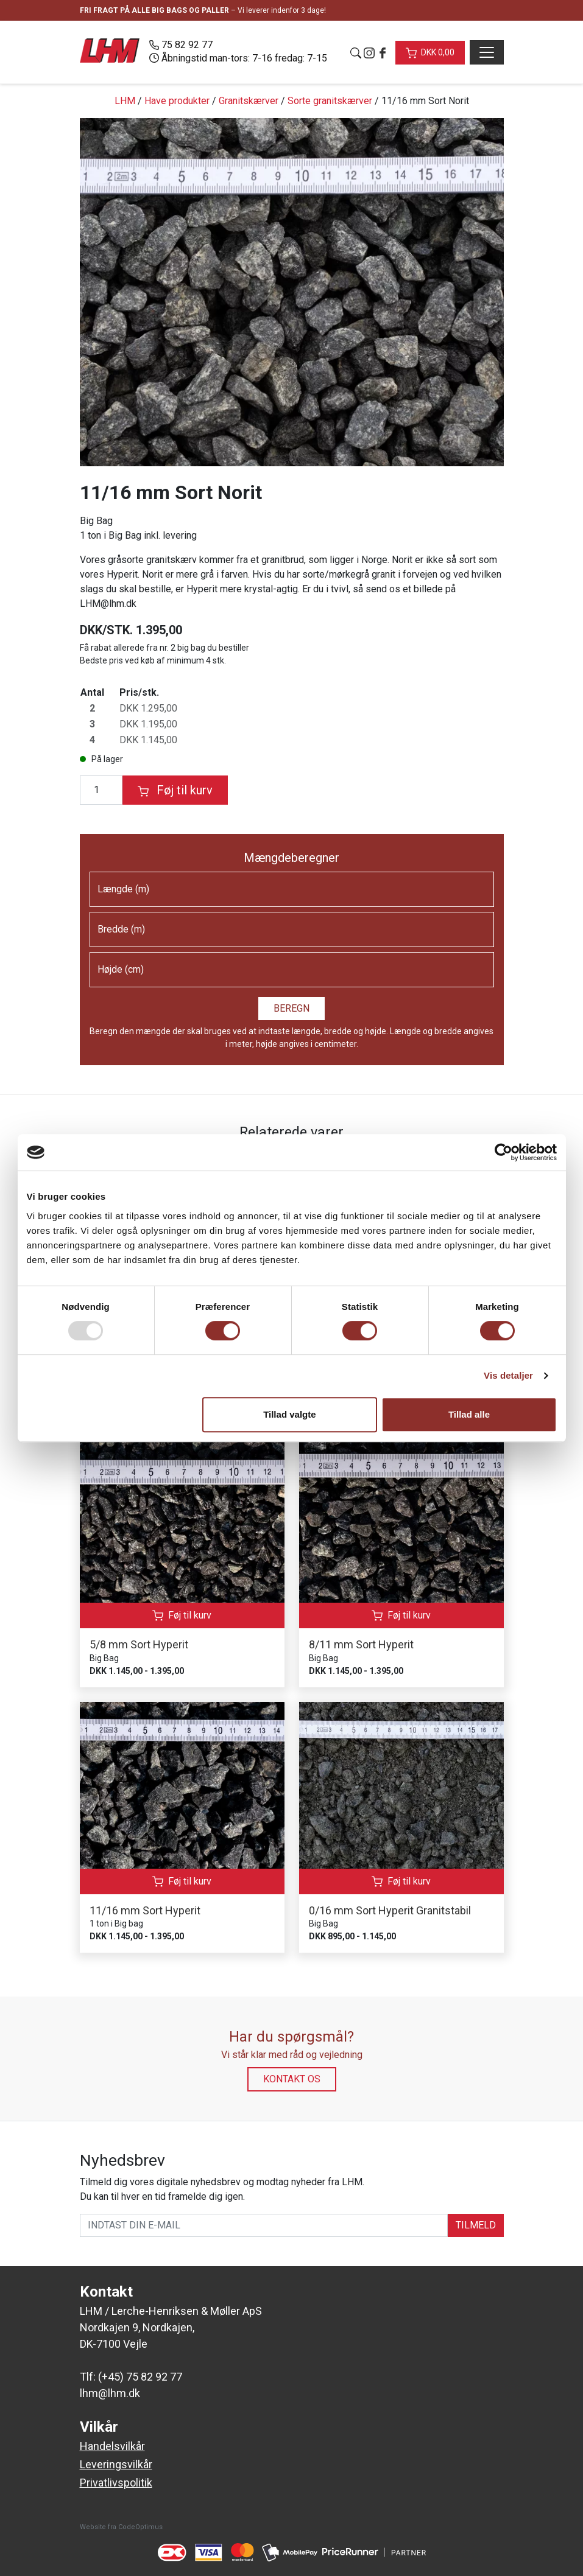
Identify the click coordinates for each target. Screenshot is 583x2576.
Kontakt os (291, 2079)
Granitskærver (248, 101)
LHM (125, 101)
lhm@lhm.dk (110, 2393)
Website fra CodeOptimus (121, 2527)
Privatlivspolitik (116, 2482)
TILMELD (476, 2225)
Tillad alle (469, 1414)
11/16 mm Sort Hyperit (145, 1910)
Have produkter (177, 101)
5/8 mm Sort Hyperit (139, 1644)
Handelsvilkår (112, 2446)
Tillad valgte (289, 1414)
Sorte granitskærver (330, 101)
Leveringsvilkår (116, 2464)
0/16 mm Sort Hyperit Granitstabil (390, 1910)
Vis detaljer (508, 1375)
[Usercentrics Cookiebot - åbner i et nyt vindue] (503, 1152)
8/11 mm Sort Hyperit (361, 1644)
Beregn (291, 1008)
